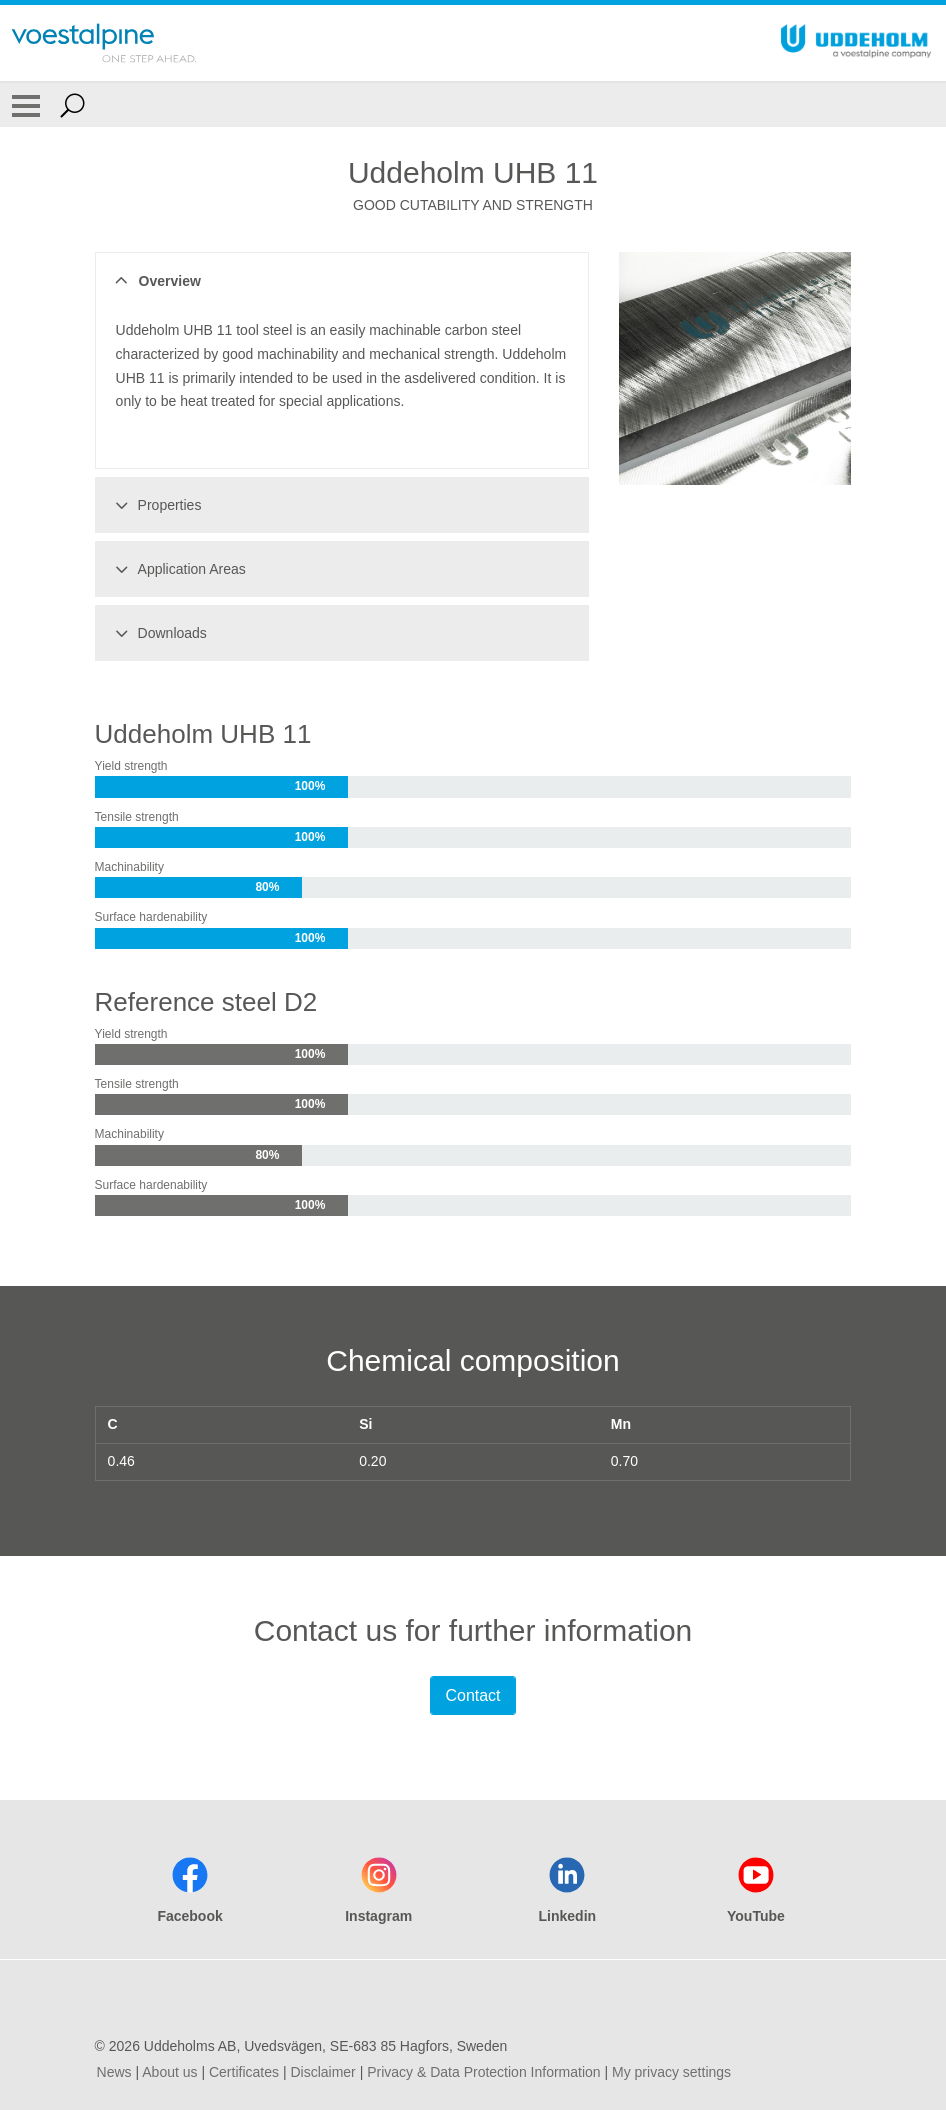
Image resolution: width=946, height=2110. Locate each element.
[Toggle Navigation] (26, 105)
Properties (155, 505)
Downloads (158, 633)
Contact (472, 1695)
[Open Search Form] (72, 105)
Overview (155, 281)
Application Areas (177, 569)
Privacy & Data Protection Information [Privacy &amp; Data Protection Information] (483, 2072)
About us (169, 2072)
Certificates (244, 2072)
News (114, 2072)
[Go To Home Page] (104, 43)
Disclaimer (322, 2072)
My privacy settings (671, 2072)
